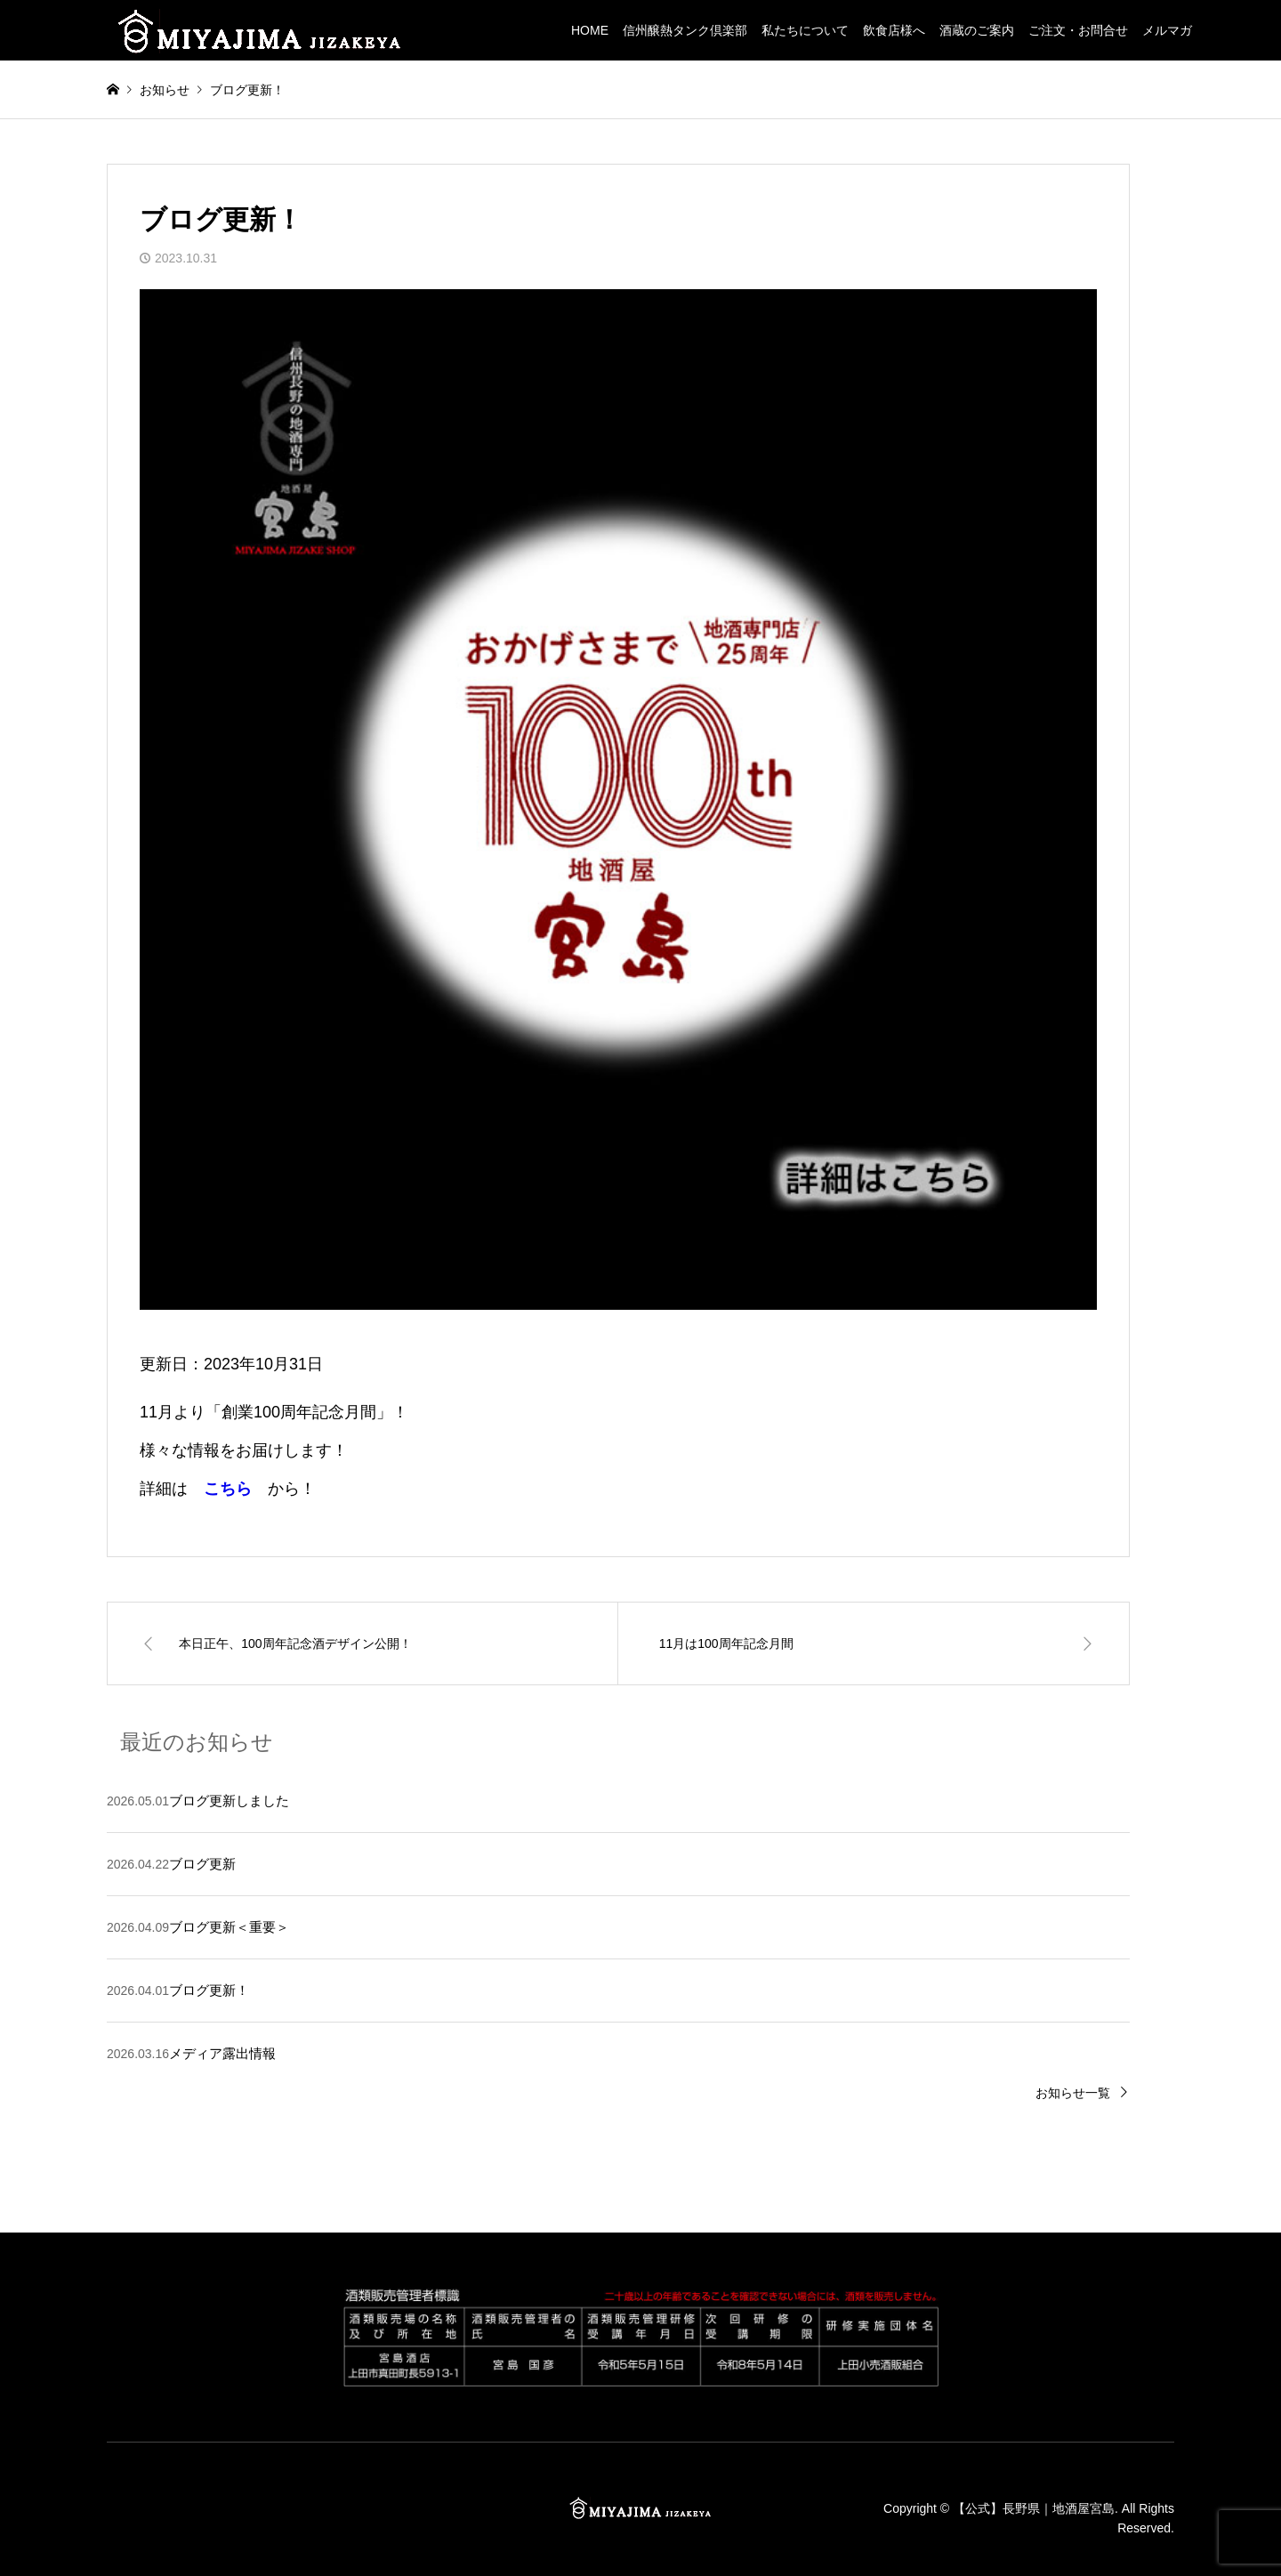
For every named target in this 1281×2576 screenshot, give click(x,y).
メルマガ (1167, 30)
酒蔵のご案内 (976, 30)
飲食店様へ (894, 30)
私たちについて (805, 30)
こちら (228, 1489)
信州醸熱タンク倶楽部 (685, 30)
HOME (589, 30)
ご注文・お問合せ (1078, 30)
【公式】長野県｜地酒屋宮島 (1034, 2507)
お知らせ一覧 (1072, 2093)
